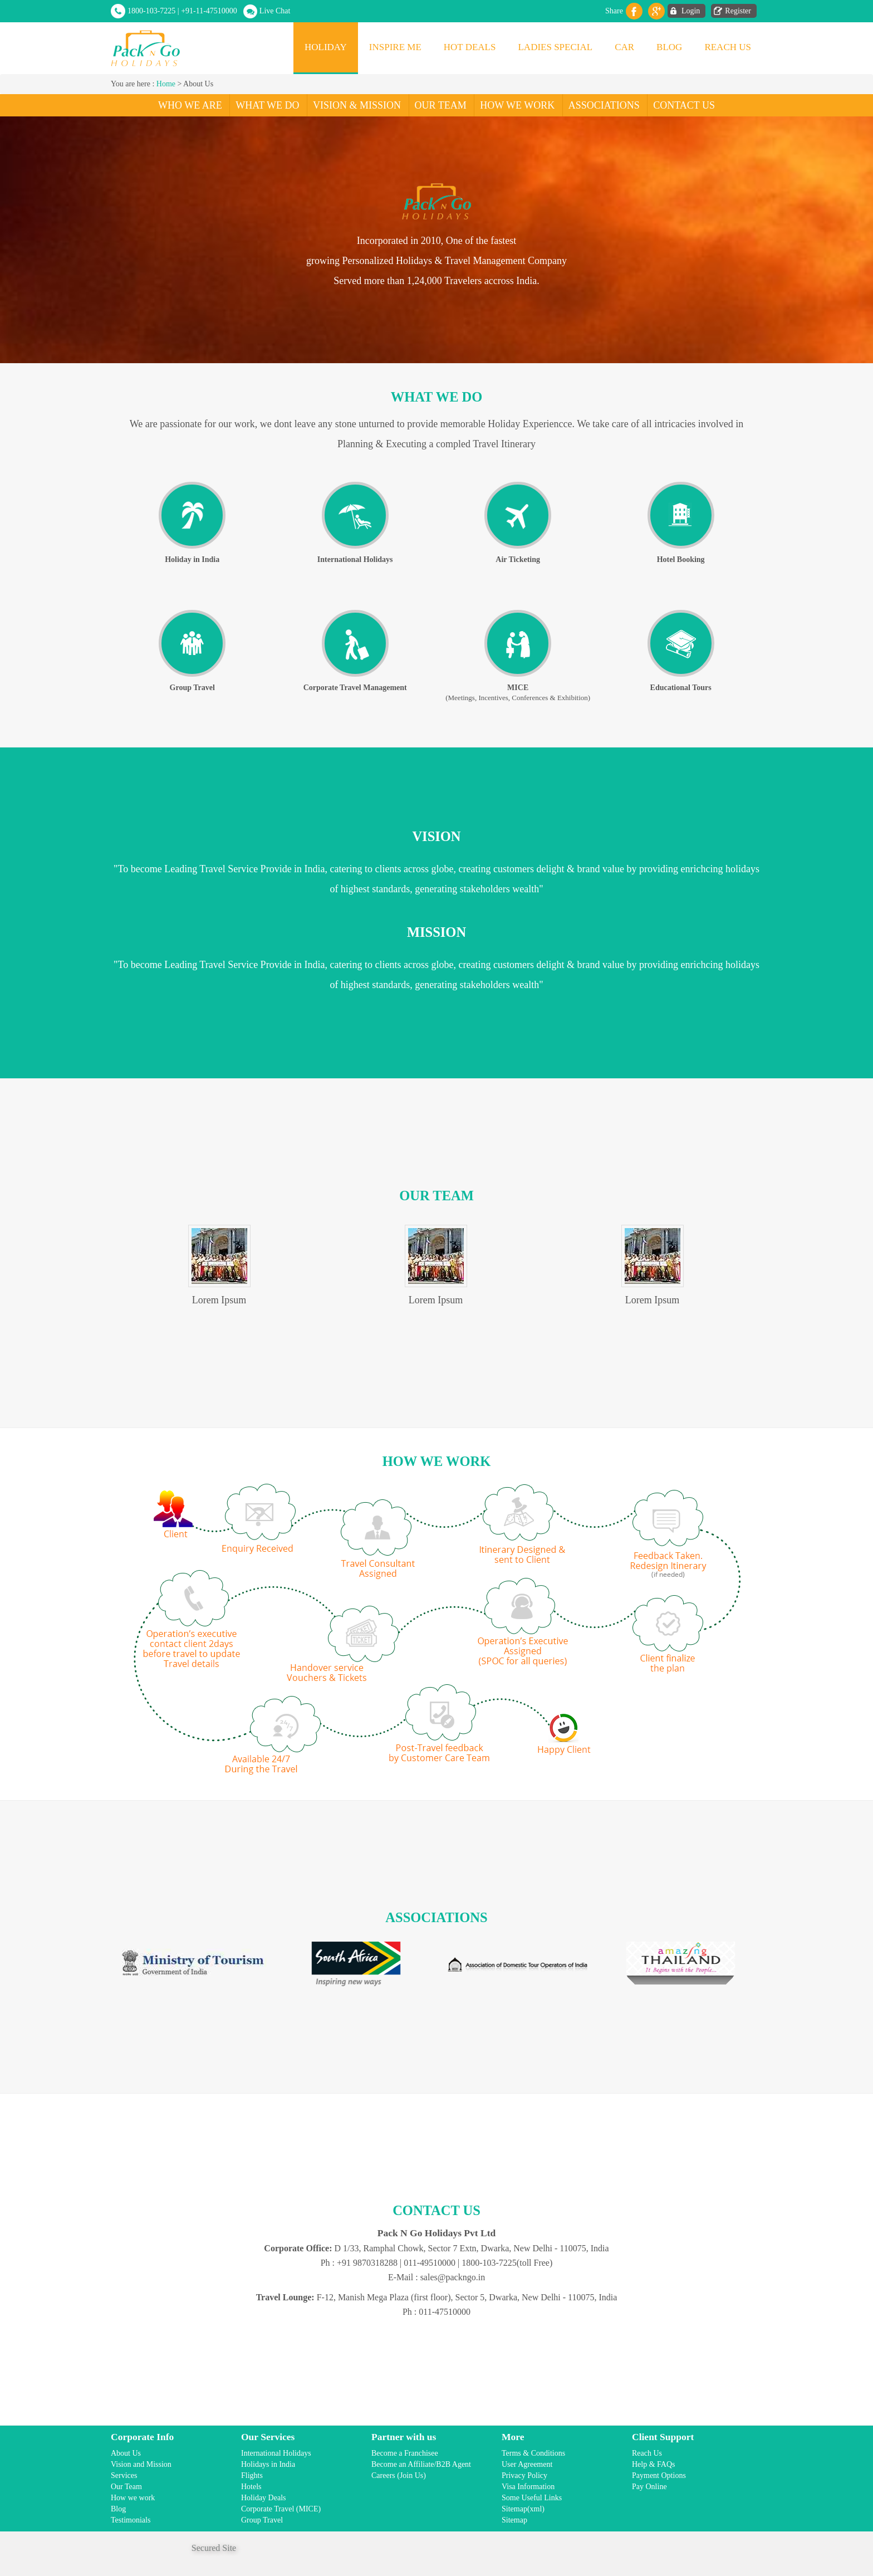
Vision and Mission (141, 2464)
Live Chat (275, 11)
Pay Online (649, 2486)
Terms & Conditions (533, 2453)
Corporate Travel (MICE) (281, 2509)
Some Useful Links (532, 2498)
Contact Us (684, 105)
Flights (252, 2475)
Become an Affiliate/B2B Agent (421, 2464)
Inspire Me (395, 47)
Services (124, 2475)
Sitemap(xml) (523, 2509)
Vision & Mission (357, 105)
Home (165, 84)
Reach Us (727, 47)
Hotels (251, 2486)
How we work (133, 2498)
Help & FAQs (653, 2464)
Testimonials (130, 2520)
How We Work (517, 105)
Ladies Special (555, 47)
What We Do (267, 105)
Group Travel (262, 2520)
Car (624, 47)
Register (738, 11)
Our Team (441, 105)
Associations (604, 105)
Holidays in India (268, 2464)
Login (690, 11)
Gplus (656, 11)
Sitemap (514, 2520)
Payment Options (659, 2475)
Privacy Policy (524, 2475)
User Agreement (527, 2464)
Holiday (326, 47)
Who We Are (190, 105)
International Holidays (276, 2453)
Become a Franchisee (404, 2453)
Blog (669, 47)
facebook (634, 11)
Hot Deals (470, 47)
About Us (126, 2453)
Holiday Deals (263, 2498)
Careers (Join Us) (398, 2475)
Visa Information (528, 2486)
